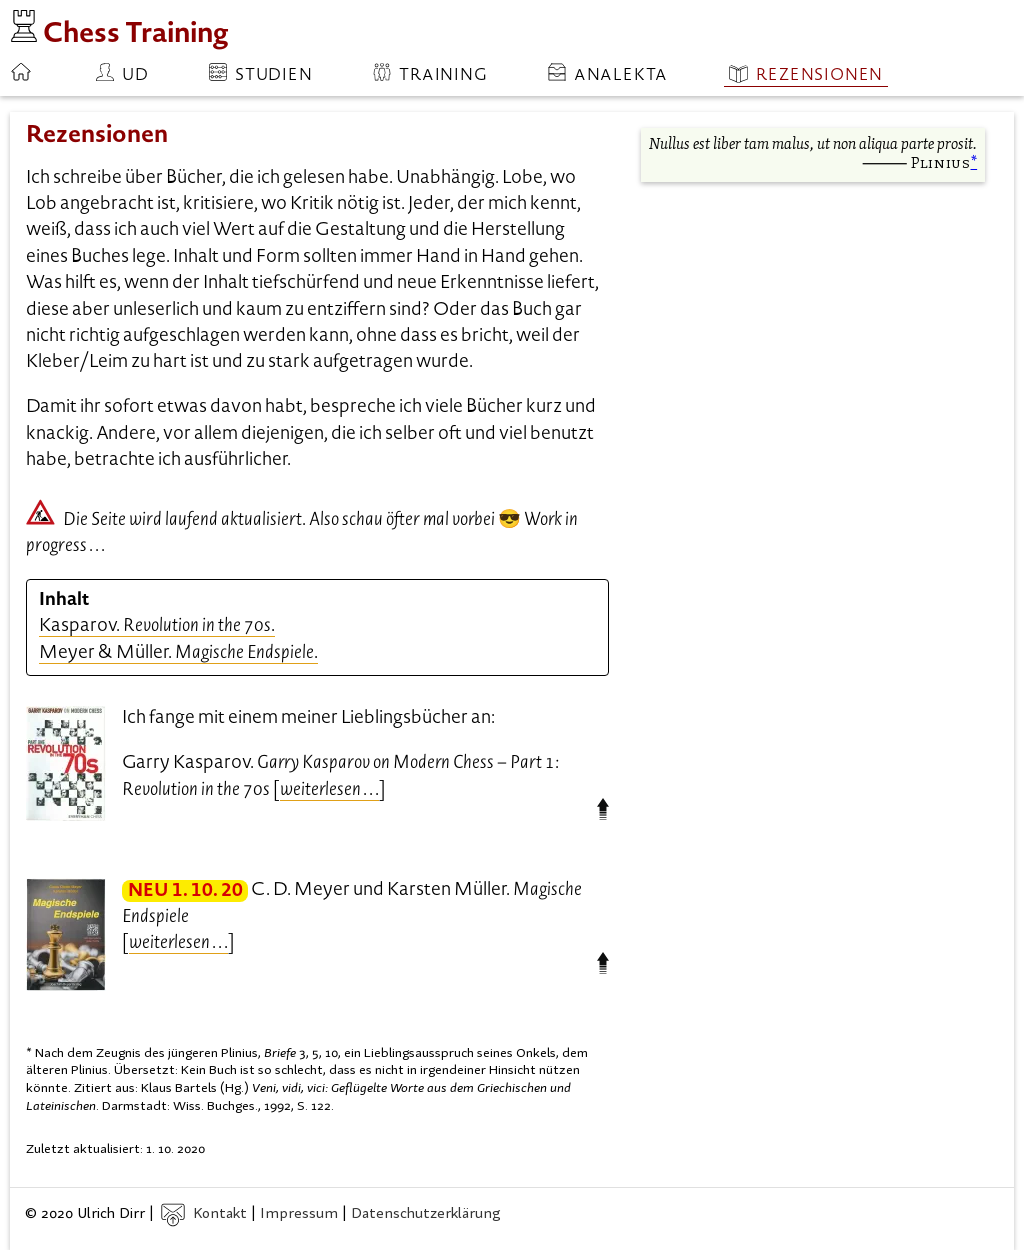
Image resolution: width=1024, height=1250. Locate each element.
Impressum (299, 1214)
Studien (261, 73)
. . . (329, 790)
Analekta (608, 73)
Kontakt (204, 1214)
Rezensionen (806, 74)
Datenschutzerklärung (426, 1214)
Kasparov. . (157, 626)
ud (122, 73)
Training (430, 73)
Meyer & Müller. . (178, 653)
